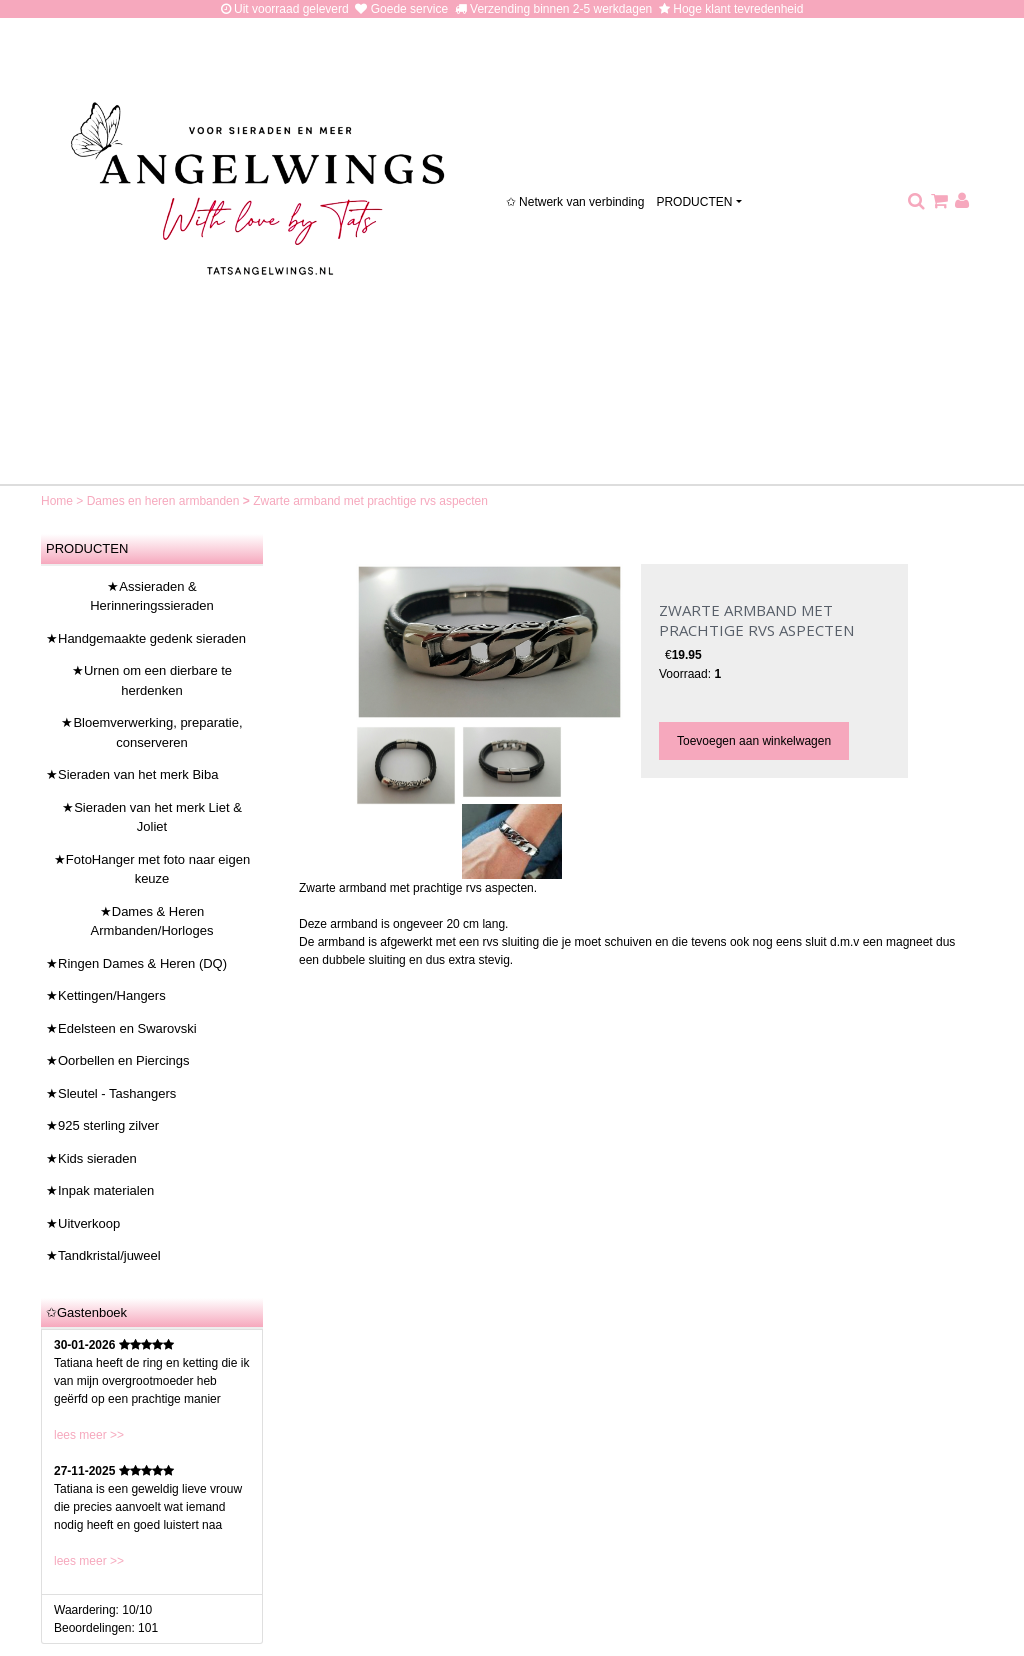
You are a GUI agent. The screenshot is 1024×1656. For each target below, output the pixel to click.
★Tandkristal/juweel (103, 1255)
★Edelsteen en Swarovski (121, 1028)
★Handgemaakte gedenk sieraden (146, 638)
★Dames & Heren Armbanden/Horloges (152, 921)
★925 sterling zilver (102, 1125)
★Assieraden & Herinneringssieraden (152, 596)
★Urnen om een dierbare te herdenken (152, 680)
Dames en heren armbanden (165, 501)
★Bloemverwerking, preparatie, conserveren (151, 732)
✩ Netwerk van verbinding (575, 202)
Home (58, 501)
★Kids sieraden (91, 1158)
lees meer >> (89, 1435)
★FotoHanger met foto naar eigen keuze (152, 869)
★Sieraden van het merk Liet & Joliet (152, 817)
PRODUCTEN (694, 202)
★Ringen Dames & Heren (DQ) (136, 963)
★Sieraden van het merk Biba (132, 774)
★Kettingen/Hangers (106, 995)
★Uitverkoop (83, 1223)
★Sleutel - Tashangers (111, 1093)
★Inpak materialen (100, 1190)
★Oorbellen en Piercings (118, 1060)
